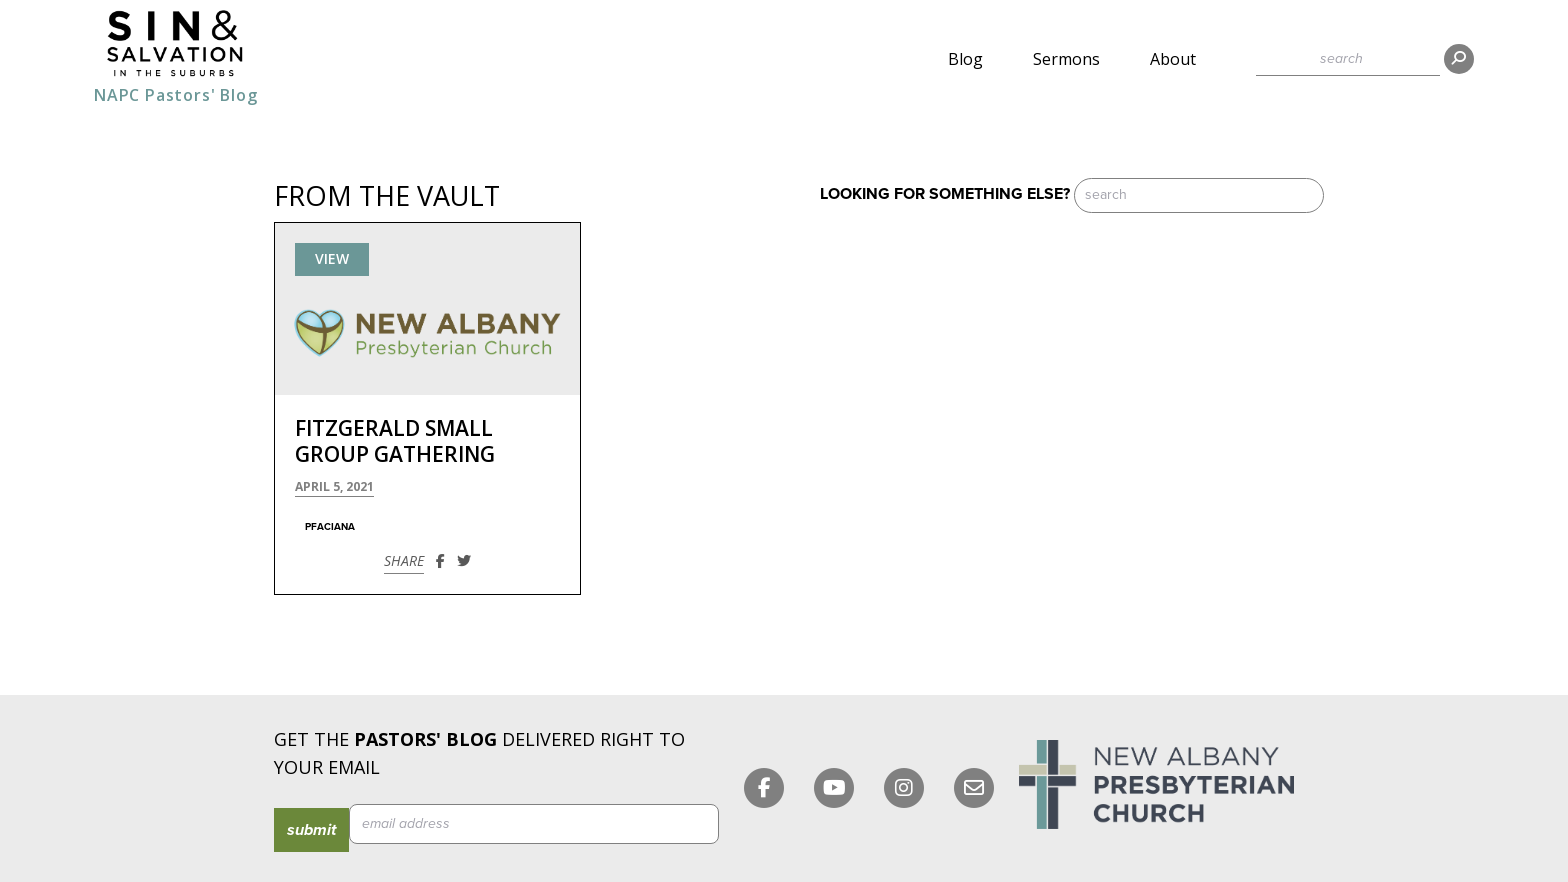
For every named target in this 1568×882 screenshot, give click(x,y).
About (1173, 59)
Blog (965, 59)
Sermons (1066, 59)
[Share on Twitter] (464, 560)
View (332, 258)
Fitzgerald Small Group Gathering (395, 441)
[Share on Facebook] (440, 560)
